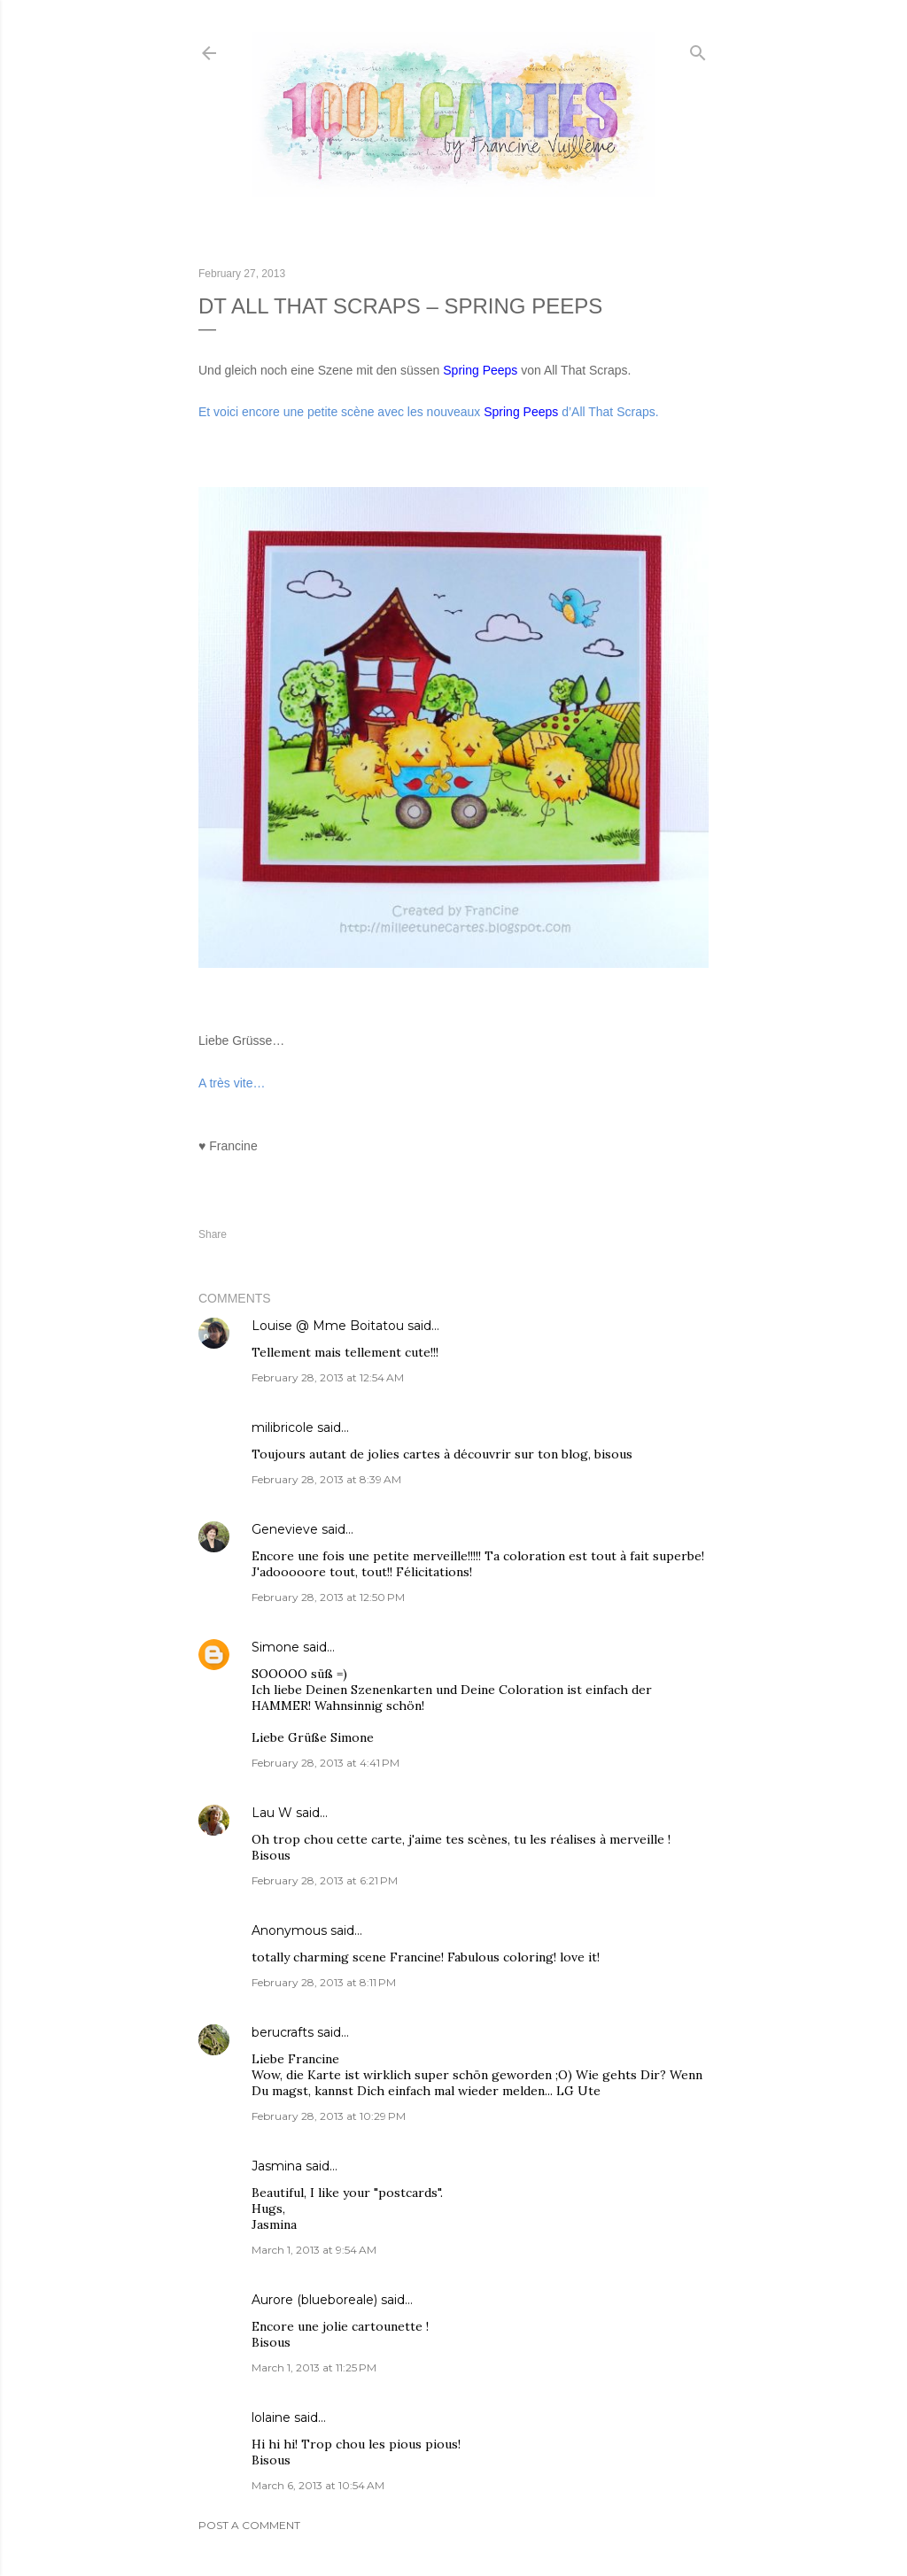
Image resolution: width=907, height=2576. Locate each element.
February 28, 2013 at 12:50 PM (328, 1597)
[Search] (698, 49)
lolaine (271, 2417)
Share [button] (212, 1234)
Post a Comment (249, 2525)
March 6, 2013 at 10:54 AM (318, 2485)
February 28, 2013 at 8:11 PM (324, 1982)
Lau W (272, 1813)
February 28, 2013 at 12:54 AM (328, 1377)
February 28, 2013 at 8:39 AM (326, 1479)
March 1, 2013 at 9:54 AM (314, 2249)
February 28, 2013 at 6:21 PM (325, 1880)
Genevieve (285, 1529)
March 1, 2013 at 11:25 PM (314, 2367)
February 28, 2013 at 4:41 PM (325, 1762)
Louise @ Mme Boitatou (328, 1326)
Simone (275, 1647)
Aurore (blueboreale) (314, 2300)
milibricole (283, 1427)
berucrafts (283, 2032)
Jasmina (277, 2166)
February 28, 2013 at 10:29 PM (329, 2116)
